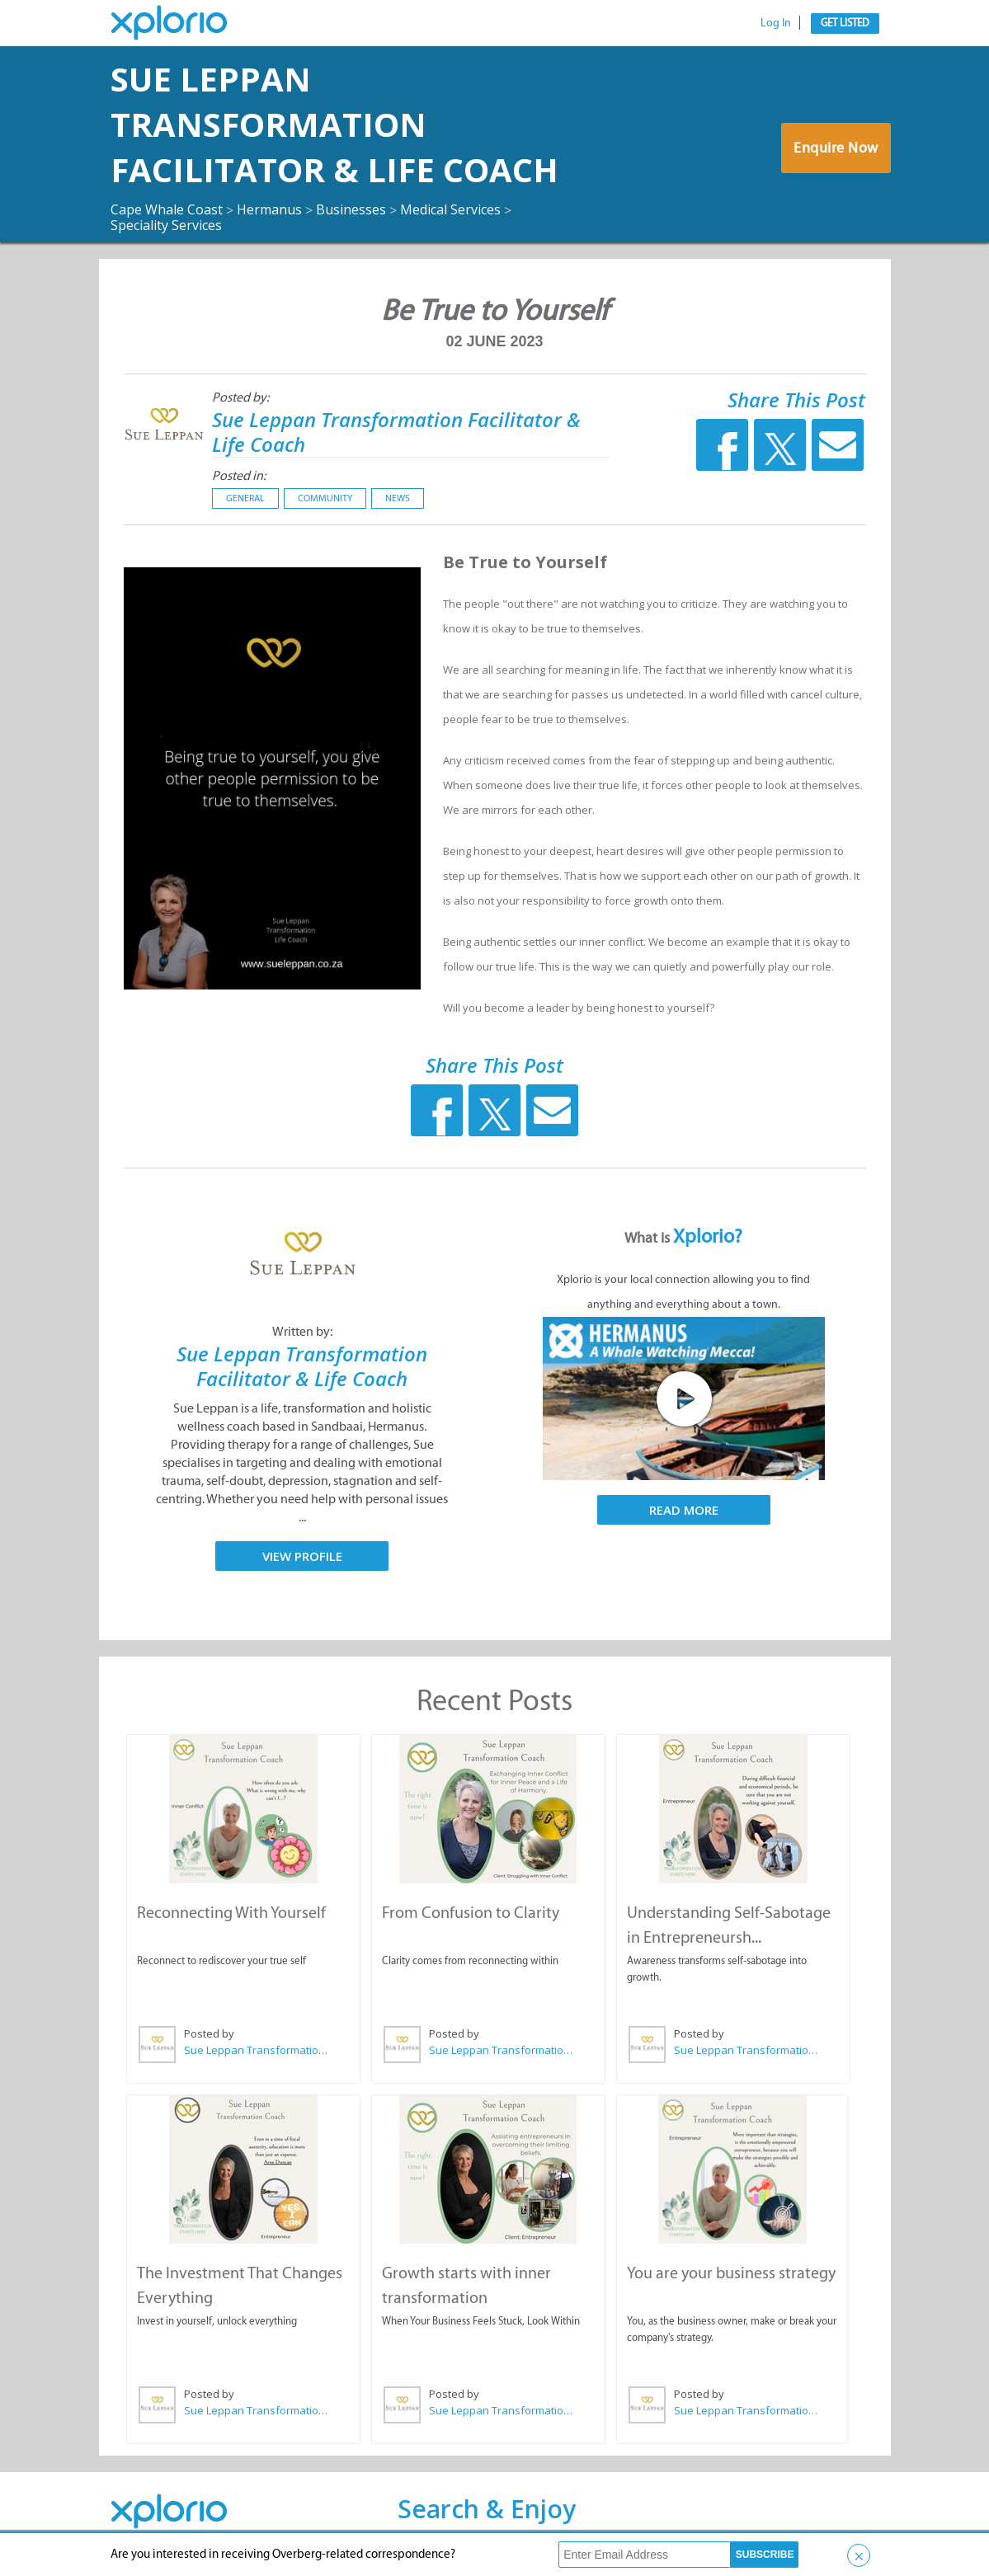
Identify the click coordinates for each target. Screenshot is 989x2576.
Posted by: (240, 397)
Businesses (351, 209)
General (245, 498)
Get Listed (845, 22)
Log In (776, 23)
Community (325, 498)
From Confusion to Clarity (470, 1912)
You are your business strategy (731, 2272)
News (397, 498)
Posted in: (239, 475)
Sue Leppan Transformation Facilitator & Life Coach (334, 124)
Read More (683, 1510)
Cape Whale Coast (167, 209)
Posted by (209, 2033)
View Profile (302, 1556)
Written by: (302, 1331)
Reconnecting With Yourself (231, 1912)
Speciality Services (166, 225)
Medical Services (450, 209)
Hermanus (269, 209)
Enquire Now (836, 148)
